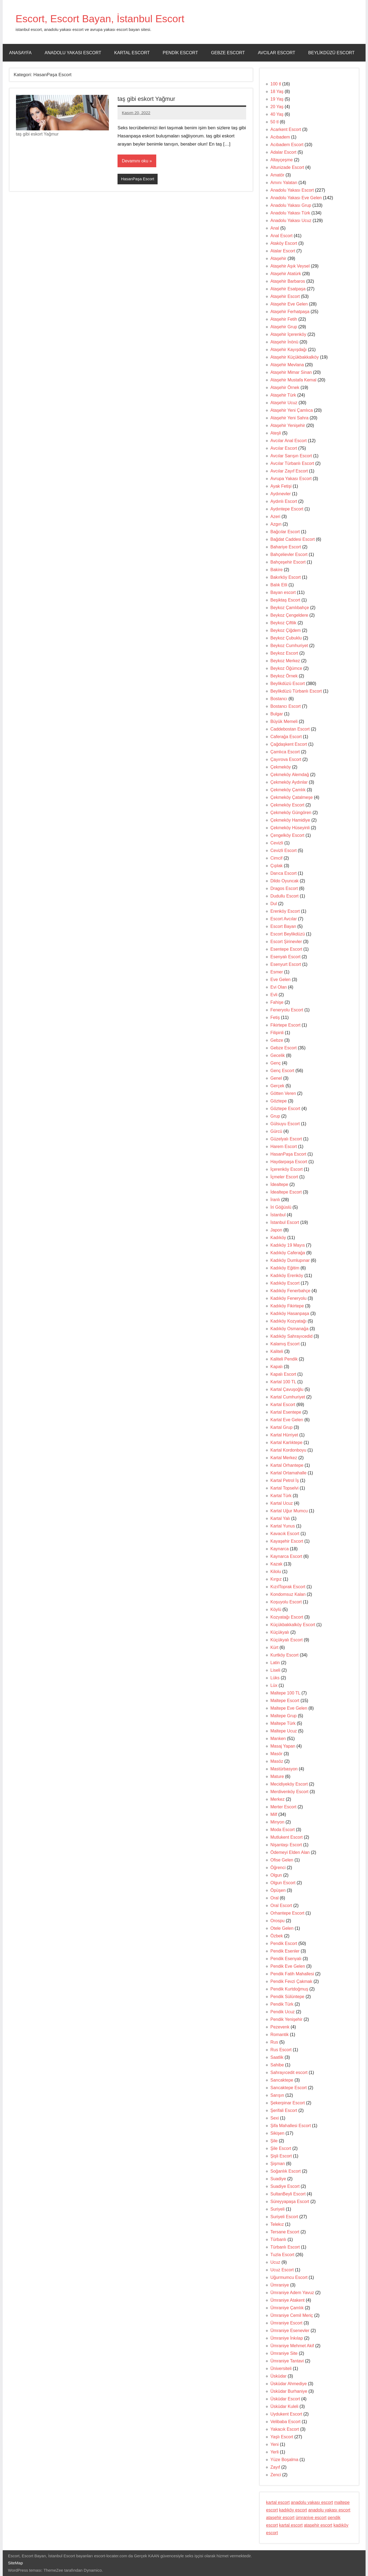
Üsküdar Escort (285, 2399)
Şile (274, 2140)
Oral (275, 1898)
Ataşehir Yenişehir (288, 425)
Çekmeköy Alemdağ (290, 774)
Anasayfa (20, 52)
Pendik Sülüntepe (287, 1996)
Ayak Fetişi (281, 486)
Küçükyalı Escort (287, 1640)
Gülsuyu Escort (285, 1123)
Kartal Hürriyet (284, 1435)
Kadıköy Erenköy (287, 1275)
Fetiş (275, 1017)
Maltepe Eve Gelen (289, 1708)
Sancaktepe (282, 2080)
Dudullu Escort (285, 896)
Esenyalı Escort (286, 956)
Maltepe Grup (284, 1715)
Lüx (274, 1685)
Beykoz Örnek (284, 676)
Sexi (275, 2118)
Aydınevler (281, 493)
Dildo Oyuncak (285, 881)
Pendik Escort (180, 52)
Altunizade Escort (287, 167)
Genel (276, 1078)
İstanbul (278, 1215)
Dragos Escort (284, 888)
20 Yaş (277, 106)
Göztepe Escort (285, 1108)
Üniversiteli (281, 2368)
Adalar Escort (284, 152)
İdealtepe (279, 1184)
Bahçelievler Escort (289, 554)
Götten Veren (283, 1093)
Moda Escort (283, 1829)
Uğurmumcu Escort (289, 2277)
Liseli (275, 1670)
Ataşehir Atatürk (286, 273)
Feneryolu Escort (287, 1010)
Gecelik (278, 1055)
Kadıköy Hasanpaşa (290, 1313)
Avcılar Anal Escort (289, 440)
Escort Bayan (283, 926)
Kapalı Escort (283, 1374)
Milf (274, 1814)
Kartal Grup (282, 1427)
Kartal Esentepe (286, 1412)
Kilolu (276, 1571)
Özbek (277, 1936)
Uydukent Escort (286, 2414)
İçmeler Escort (284, 1177)
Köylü (276, 1609)
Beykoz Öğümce (286, 668)
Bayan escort (283, 592)
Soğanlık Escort (286, 2171)
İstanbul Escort (285, 1222)
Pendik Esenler (285, 1951)
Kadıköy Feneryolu (289, 1298)
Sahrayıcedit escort (289, 2072)
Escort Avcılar (284, 918)
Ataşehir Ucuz (284, 402)
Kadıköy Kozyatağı (289, 1321)
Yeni (275, 2444)
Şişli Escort (281, 2156)
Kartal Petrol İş (285, 1480)
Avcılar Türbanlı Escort (292, 463)
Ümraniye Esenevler (290, 2330)
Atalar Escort (283, 251)
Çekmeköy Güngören (291, 812)
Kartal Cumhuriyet (288, 1397)
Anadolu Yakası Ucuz (291, 220)
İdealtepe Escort (286, 1192)
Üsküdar (279, 2376)
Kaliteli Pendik (284, 1359)
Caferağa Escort (286, 736)
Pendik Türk (282, 2004)
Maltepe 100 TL (285, 1693)
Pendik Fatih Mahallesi (292, 1974)
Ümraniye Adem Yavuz (292, 2292)
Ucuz (275, 2262)
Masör (276, 1753)
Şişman (278, 2163)
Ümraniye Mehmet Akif (292, 2345)
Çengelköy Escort (287, 835)
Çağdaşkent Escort (289, 744)
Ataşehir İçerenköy (289, 334)
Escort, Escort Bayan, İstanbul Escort (105, 18)
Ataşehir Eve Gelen (289, 304)
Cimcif (276, 858)
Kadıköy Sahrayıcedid (292, 1336)
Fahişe (277, 1002)
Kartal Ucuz (282, 1503)
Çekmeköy (281, 767)
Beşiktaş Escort (285, 600)
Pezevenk (280, 2027)
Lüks (275, 1677)
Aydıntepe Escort (287, 509)
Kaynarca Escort (286, 1556)
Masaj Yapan (283, 1746)
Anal (275, 228)
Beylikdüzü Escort (331, 52)
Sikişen (278, 2133)
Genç (276, 1063)
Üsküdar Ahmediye (289, 2383)
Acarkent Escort (286, 129)
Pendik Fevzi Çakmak (291, 1981)
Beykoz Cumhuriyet (289, 645)
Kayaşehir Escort (287, 1541)
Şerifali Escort (284, 2110)
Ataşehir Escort (285, 296)
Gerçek (278, 1085)
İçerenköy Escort (287, 1169)
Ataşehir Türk (283, 395)
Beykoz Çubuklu (286, 638)
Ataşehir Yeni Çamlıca (292, 410)
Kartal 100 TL (283, 1381)
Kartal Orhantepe (287, 1465)
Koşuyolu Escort (286, 1602)
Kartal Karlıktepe (286, 1442)
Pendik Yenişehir (286, 2019)
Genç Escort (282, 1070)
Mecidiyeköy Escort (289, 1784)
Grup (275, 1116)
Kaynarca (280, 1548)
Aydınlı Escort (284, 501)
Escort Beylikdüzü (288, 934)
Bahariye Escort (286, 547)
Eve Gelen (281, 979)
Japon (276, 1230)
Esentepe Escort (286, 949)
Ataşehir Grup (284, 326)
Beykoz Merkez (285, 660)
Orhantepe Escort (287, 1913)
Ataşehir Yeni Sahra (290, 418)
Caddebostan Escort (290, 729)
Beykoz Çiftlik (284, 622)
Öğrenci (278, 1867)
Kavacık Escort (285, 1533)
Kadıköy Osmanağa (290, 1328)
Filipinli (277, 1032)
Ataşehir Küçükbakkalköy (295, 357)
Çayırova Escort (286, 759)
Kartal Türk (281, 1495)
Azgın (276, 524)
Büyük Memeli (284, 721)
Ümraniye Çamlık (287, 2307)
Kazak (276, 1564)
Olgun (276, 1875)
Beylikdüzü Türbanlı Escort (296, 691)
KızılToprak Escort (288, 1586)
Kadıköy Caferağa (288, 1252)
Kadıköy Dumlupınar (290, 1260)
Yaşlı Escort (282, 2437)
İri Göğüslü (281, 1207)
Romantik (280, 2034)
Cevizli (277, 843)
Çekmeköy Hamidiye (290, 820)
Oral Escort (281, 1905)
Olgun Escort (283, 1882)
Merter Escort (284, 1807)
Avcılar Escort (276, 52)
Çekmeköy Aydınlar (289, 782)
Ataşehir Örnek (285, 387)
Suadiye (278, 2178)
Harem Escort (284, 1146)
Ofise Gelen (282, 1860)
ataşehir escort (280, 2517)
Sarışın (277, 2095)
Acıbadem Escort (287, 144)
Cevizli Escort (284, 850)
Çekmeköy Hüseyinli (290, 827)
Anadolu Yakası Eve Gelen (296, 197)
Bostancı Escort (286, 706)
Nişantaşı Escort (286, 1844)
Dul (274, 903)
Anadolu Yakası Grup (291, 205)
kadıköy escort (293, 2510)
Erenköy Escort (285, 911)
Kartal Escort (132, 52)
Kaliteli (277, 1351)
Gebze (277, 1040)
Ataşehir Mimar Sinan (291, 372)
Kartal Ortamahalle (289, 1473)
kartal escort (278, 2502)
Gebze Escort (228, 52)
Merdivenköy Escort (290, 1791)
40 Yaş (277, 114)
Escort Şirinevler (286, 941)
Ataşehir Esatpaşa (288, 289)
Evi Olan (279, 987)
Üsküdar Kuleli (284, 2406)
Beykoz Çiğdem (286, 630)
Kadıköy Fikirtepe (287, 1306)
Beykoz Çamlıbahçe (290, 607)
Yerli (275, 2452)
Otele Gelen (282, 1928)
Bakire (277, 569)
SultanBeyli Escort (288, 2194)
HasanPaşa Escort (138, 179)
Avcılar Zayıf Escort (289, 471)
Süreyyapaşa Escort (290, 2201)
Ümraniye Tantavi (287, 2361)
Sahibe (277, 2065)
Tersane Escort (285, 2232)
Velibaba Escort (286, 2421)
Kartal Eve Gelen (287, 1419)
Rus (274, 2042)
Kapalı (277, 1366)
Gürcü (276, 1131)
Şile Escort (281, 2148)
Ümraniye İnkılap (287, 2338)
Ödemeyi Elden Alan (290, 1852)
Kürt (274, 1647)
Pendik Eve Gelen (288, 1966)
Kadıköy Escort (285, 1283)
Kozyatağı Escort (287, 1617)
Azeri (275, 516)
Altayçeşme (282, 159)
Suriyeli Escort (284, 2216)
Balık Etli (279, 585)
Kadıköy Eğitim (285, 1268)
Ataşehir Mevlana (287, 364)
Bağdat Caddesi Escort (293, 539)
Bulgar (277, 714)
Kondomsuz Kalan (288, 1594)
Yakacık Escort (285, 2429)
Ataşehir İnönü (284, 342)
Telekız (277, 2224)
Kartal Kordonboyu (289, 1450)
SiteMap (15, 2563)
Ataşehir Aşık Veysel (290, 266)
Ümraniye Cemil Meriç (292, 2315)
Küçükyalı (280, 1632)
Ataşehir (278, 258)
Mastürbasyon (284, 1769)
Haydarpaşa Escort (289, 1161)
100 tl (276, 84)
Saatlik (277, 2057)
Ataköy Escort (284, 243)
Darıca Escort (284, 873)
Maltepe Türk (283, 1723)
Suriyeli (278, 2209)
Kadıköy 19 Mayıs (288, 1245)
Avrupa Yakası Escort (291, 478)
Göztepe (279, 1101)
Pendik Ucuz (283, 2011)
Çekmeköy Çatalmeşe (292, 797)
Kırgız (276, 1579)
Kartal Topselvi (285, 1488)
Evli (274, 994)
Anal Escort (282, 235)
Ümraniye (280, 2285)
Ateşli (276, 433)
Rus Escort (281, 2049)
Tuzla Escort (282, 2254)
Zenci (276, 2474)
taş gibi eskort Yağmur (147, 98)
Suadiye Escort (285, 2186)
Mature (277, 1776)
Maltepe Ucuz (284, 1731)
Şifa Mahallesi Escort (291, 2125)
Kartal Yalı (280, 1518)
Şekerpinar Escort (288, 2103)
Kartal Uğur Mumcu (289, 1511)
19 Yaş (277, 99)
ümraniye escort (311, 2517)
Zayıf (275, 2467)
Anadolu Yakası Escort (73, 52)
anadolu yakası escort (312, 2502)
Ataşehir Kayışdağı (289, 349)
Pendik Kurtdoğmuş (289, 1989)
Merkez (278, 1799)
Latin (275, 1662)
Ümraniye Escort (286, 2323)
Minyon (278, 1822)
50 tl (275, 122)
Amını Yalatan (284, 182)
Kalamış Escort (285, 1344)
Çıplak (277, 865)
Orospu (278, 1920)
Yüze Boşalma (284, 2459)
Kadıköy (278, 1237)
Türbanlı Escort (285, 2247)
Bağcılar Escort (285, 531)
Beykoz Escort (284, 653)
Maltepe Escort (285, 1700)
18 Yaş (277, 91)
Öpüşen (278, 1890)
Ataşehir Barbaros (288, 281)
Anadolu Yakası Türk (290, 213)
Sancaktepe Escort (289, 2087)
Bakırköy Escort (286, 577)
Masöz (277, 1761)
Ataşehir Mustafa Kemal (294, 380)
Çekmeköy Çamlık (288, 789)
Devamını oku (135, 161)
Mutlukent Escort (287, 1837)
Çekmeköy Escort (287, 805)
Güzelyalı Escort (286, 1139)
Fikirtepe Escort (286, 1025)
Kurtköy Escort (285, 1655)
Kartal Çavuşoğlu (287, 1389)
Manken (278, 1738)
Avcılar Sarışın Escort (291, 456)
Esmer (277, 972)
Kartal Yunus (283, 1526)
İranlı (275, 1199)
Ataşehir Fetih (284, 319)
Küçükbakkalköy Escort (293, 1624)
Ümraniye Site (284, 2353)
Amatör (278, 175)
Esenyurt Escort (286, 964)
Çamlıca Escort (285, 752)
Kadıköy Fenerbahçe (291, 1290)
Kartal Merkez (284, 1457)
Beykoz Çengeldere (289, 615)
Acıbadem (280, 137)
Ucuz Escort (282, 2270)
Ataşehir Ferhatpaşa (290, 311)
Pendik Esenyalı (286, 1958)
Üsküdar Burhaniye (289, 2391)
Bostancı (279, 698)
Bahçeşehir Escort (288, 562)
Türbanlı (278, 2239)
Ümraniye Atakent (288, 2300)
